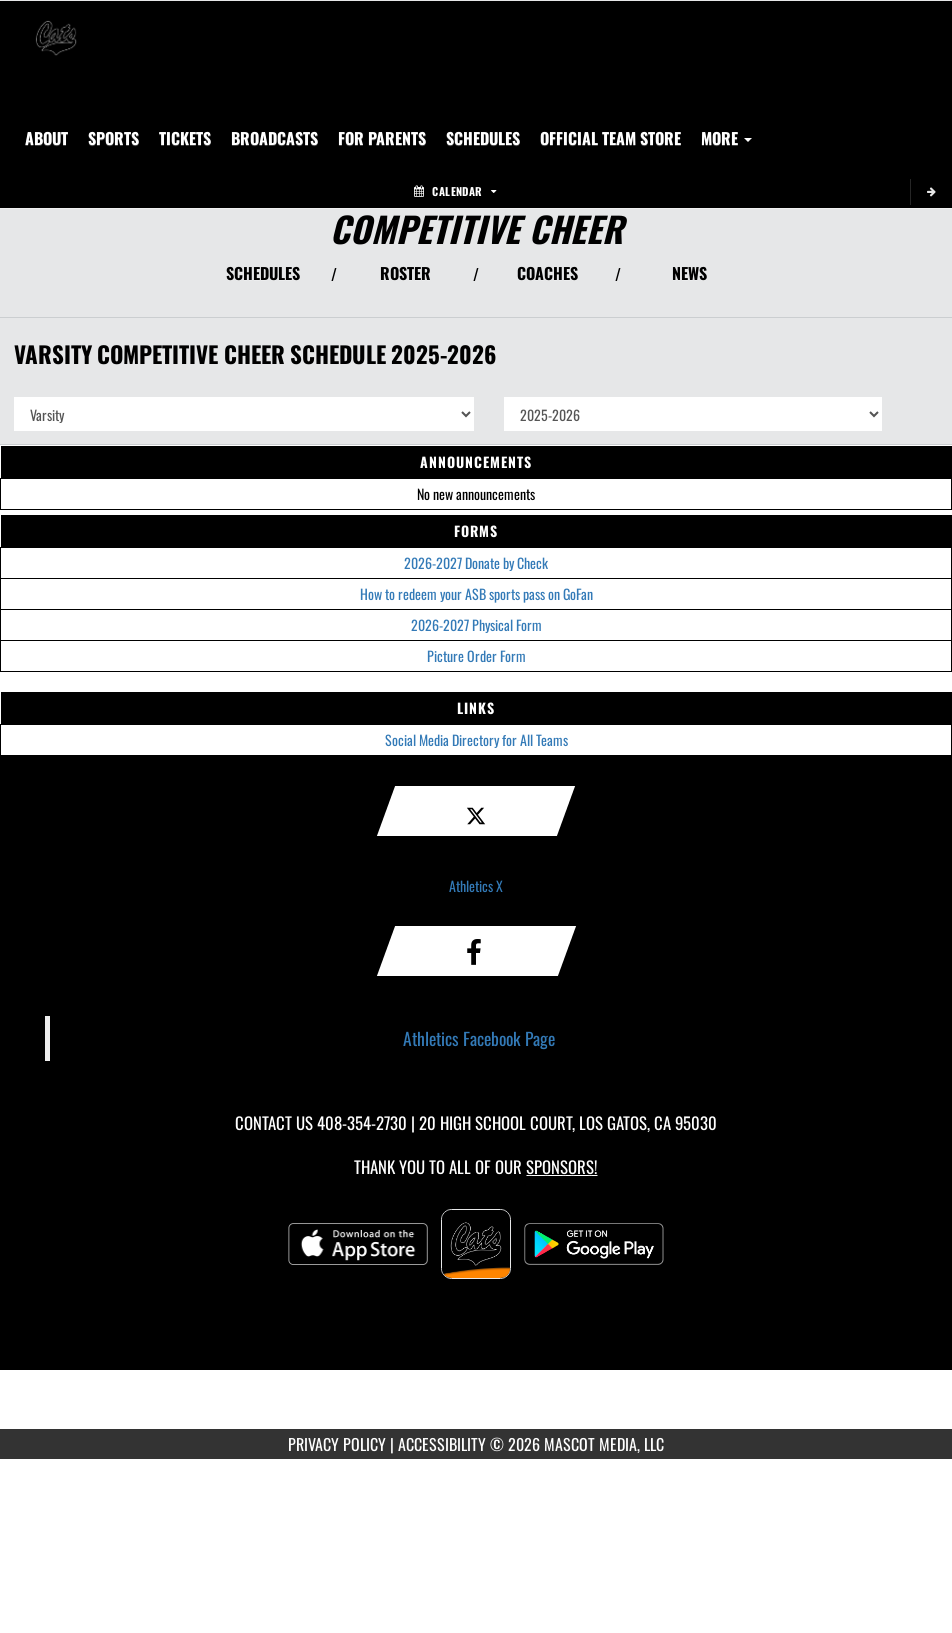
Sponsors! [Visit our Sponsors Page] (561, 1166)
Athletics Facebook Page (479, 1038)
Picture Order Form (476, 655)
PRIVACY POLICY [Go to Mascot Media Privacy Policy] (337, 1444)
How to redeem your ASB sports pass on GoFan (476, 593)
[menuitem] (185, 138)
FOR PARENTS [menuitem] (382, 138)
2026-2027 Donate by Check (476, 562)
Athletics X (476, 885)
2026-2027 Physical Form (476, 624)
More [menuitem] (726, 138)
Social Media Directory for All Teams (476, 739)
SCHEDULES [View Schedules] (263, 273)
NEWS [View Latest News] (689, 273)
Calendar (455, 191)
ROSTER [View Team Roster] (405, 273)
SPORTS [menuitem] (113, 138)
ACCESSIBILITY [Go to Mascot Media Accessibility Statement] (442, 1444)
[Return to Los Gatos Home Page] (56, 26)
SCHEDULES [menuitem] (483, 138)
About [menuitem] (46, 138)
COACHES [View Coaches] (547, 273)
